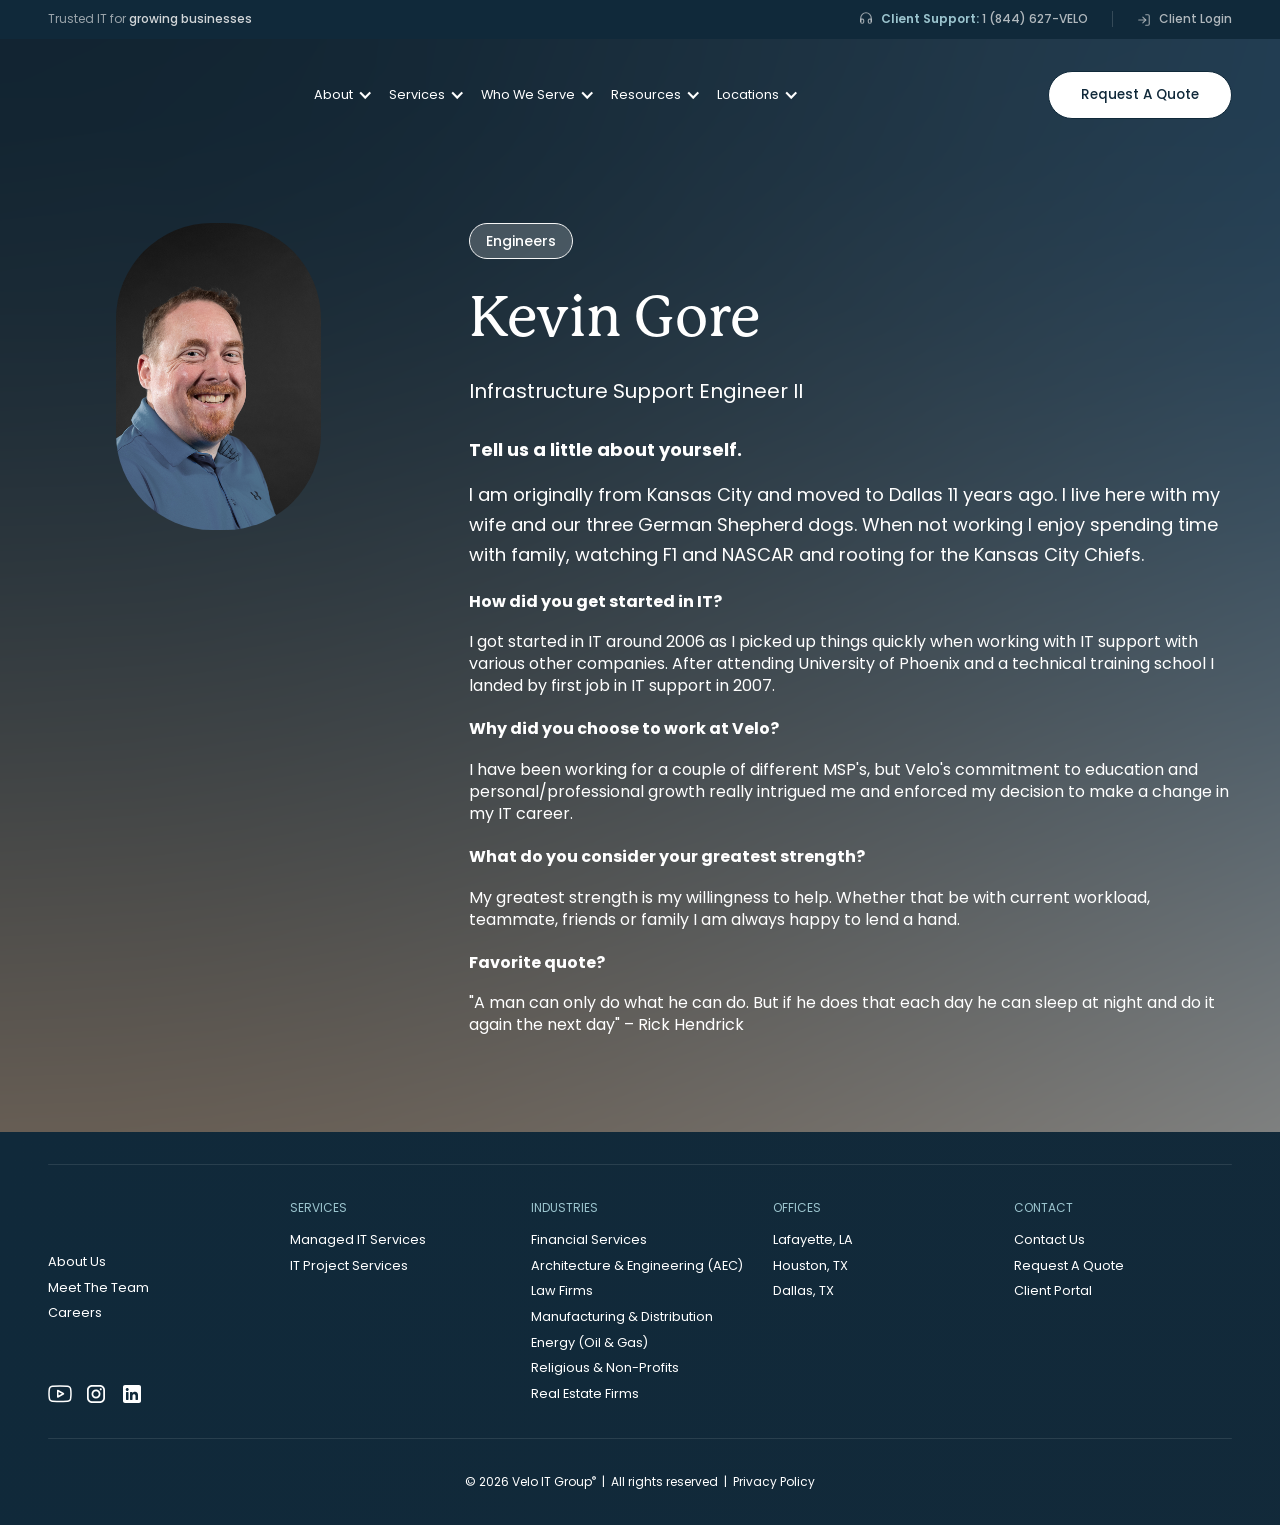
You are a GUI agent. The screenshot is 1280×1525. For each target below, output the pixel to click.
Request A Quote (1069, 1265)
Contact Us (1049, 1239)
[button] (335, 95)
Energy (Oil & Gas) (589, 1342)
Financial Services (589, 1239)
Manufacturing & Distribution (622, 1316)
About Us (77, 1261)
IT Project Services (349, 1265)
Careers (75, 1312)
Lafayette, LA (813, 1239)
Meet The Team (98, 1287)
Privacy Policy (774, 1481)
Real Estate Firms (585, 1393)
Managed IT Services (358, 1239)
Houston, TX (810, 1265)
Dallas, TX (803, 1290)
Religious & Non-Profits (605, 1367)
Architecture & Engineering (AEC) (637, 1265)
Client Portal (1053, 1290)
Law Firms (562, 1290)
